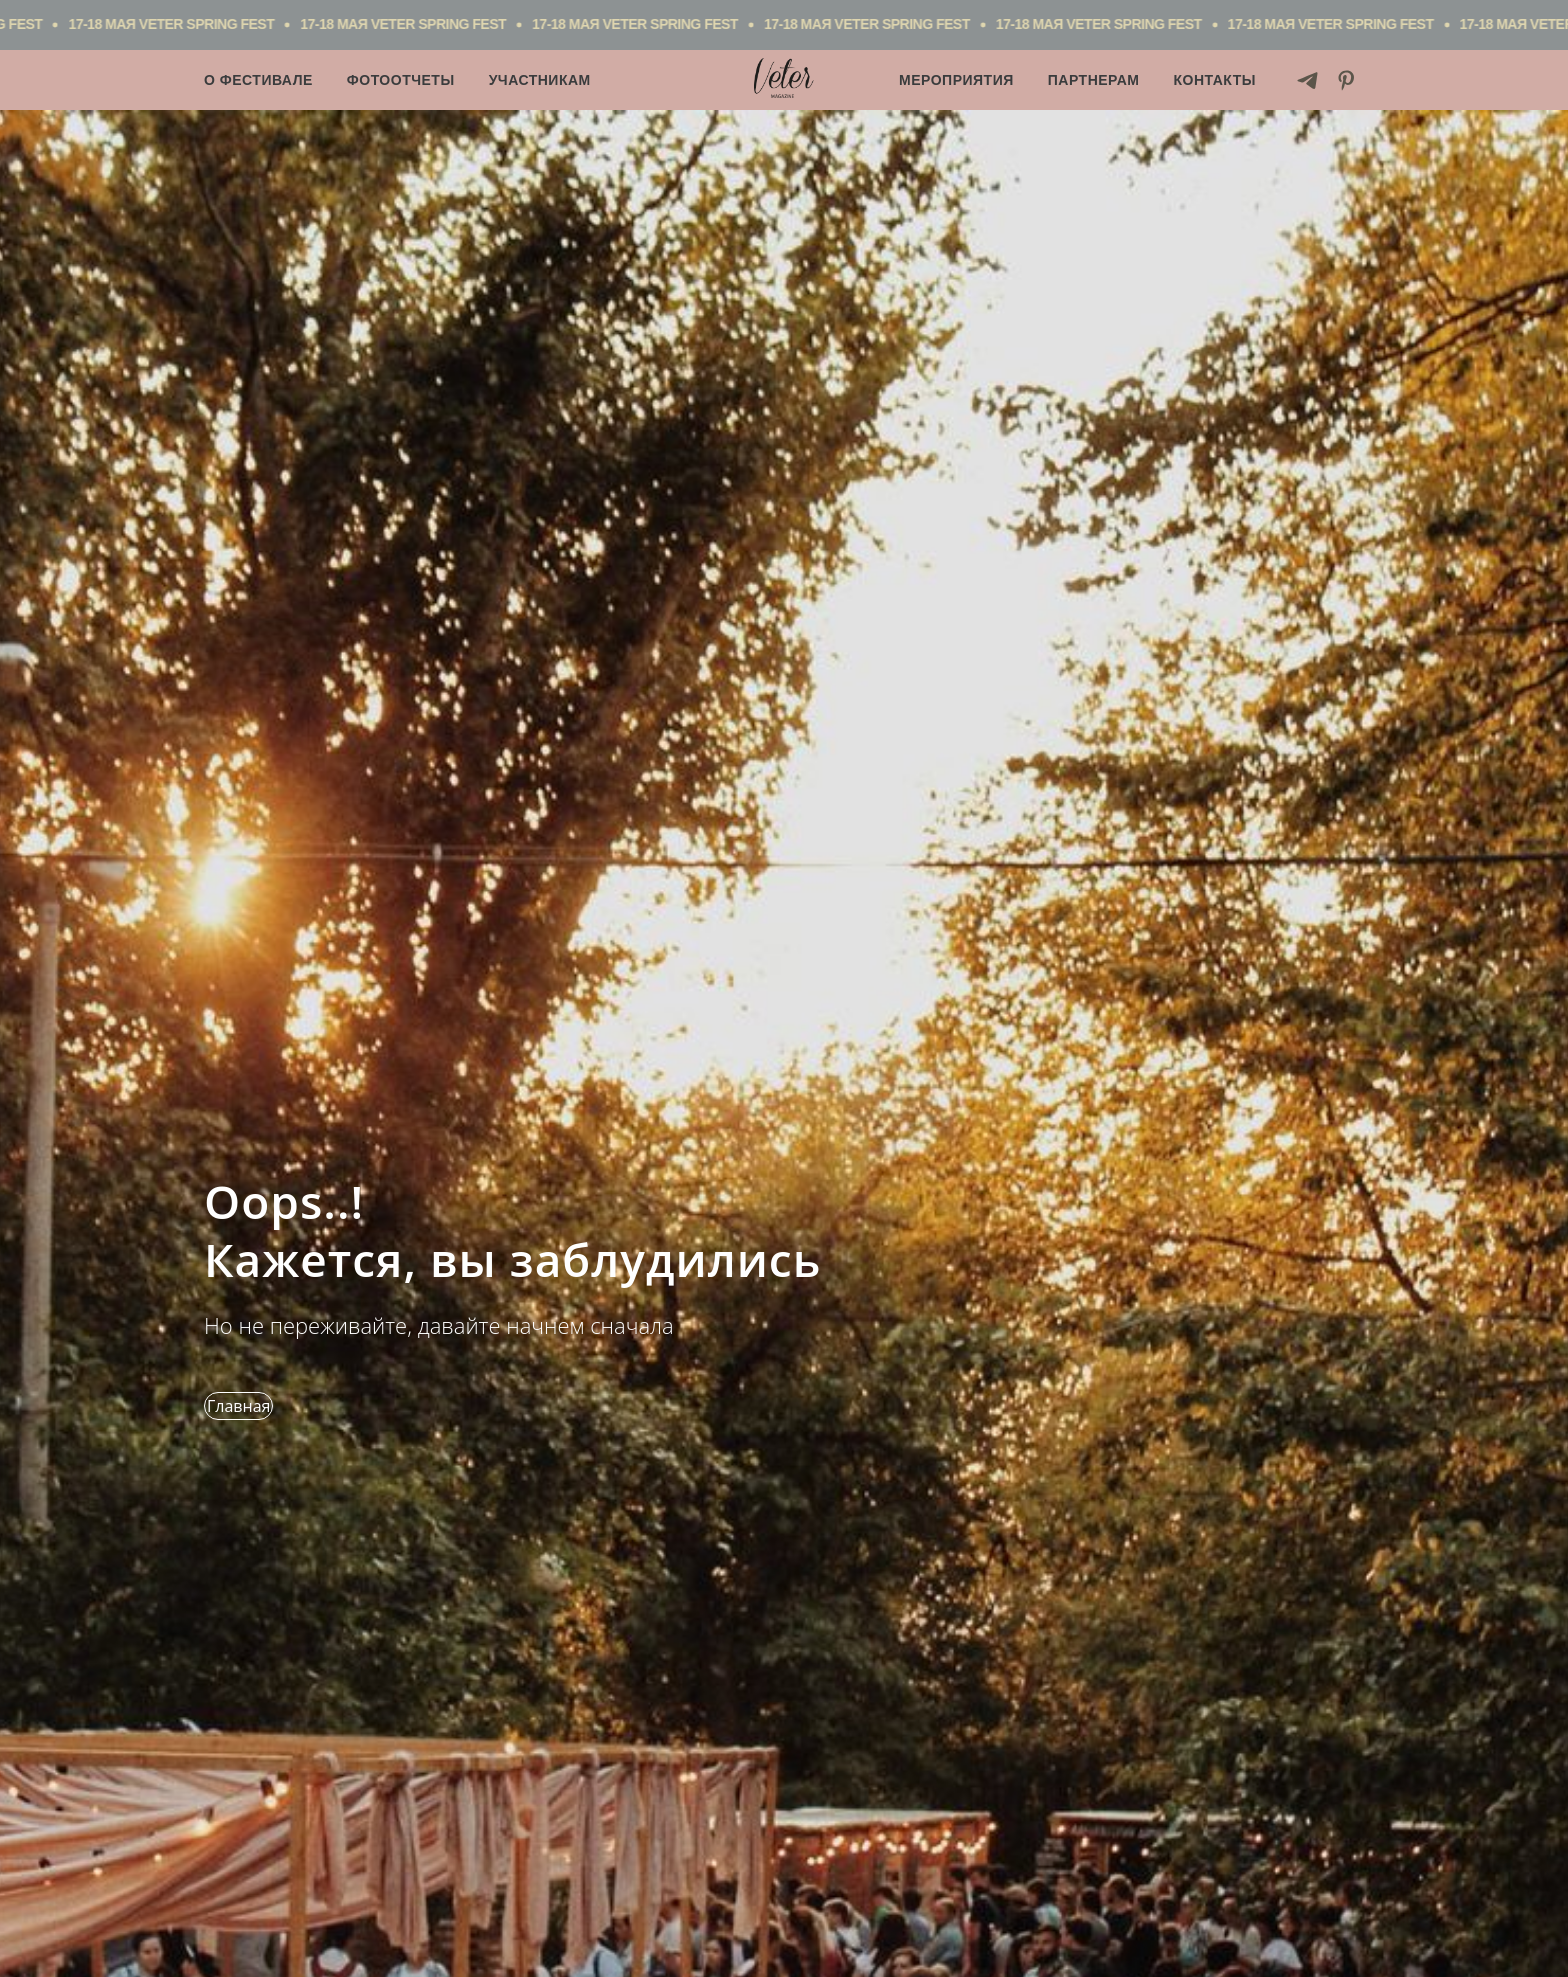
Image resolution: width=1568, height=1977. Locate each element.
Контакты (1215, 80)
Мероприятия (956, 80)
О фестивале (258, 80)
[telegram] (1307, 80)
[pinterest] (1346, 80)
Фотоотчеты (401, 80)
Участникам (540, 80)
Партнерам (1094, 80)
